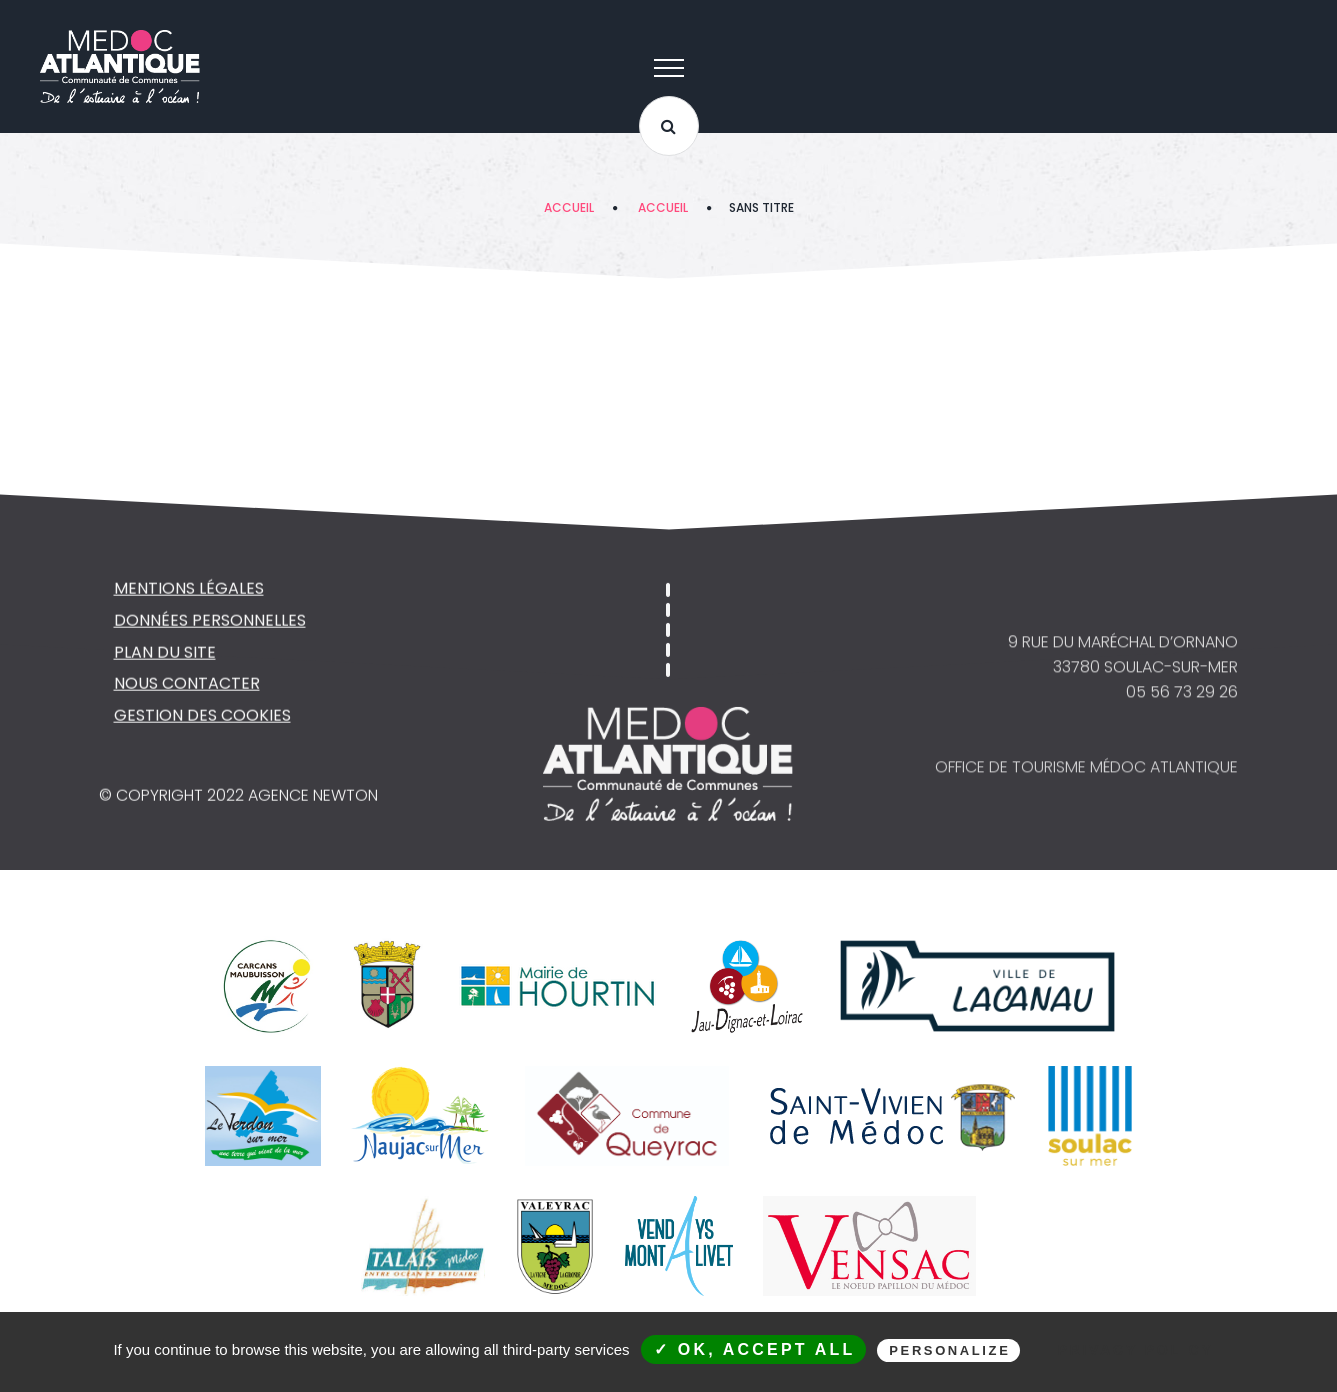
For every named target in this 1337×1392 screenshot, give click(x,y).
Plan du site (165, 653)
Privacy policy (1135, 1350)
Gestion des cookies (202, 717)
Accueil (569, 207)
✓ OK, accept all (755, 1349)
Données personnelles (210, 621)
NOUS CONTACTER (187, 685)
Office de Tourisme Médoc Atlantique (1086, 770)
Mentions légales (189, 589)
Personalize (949, 1350)
